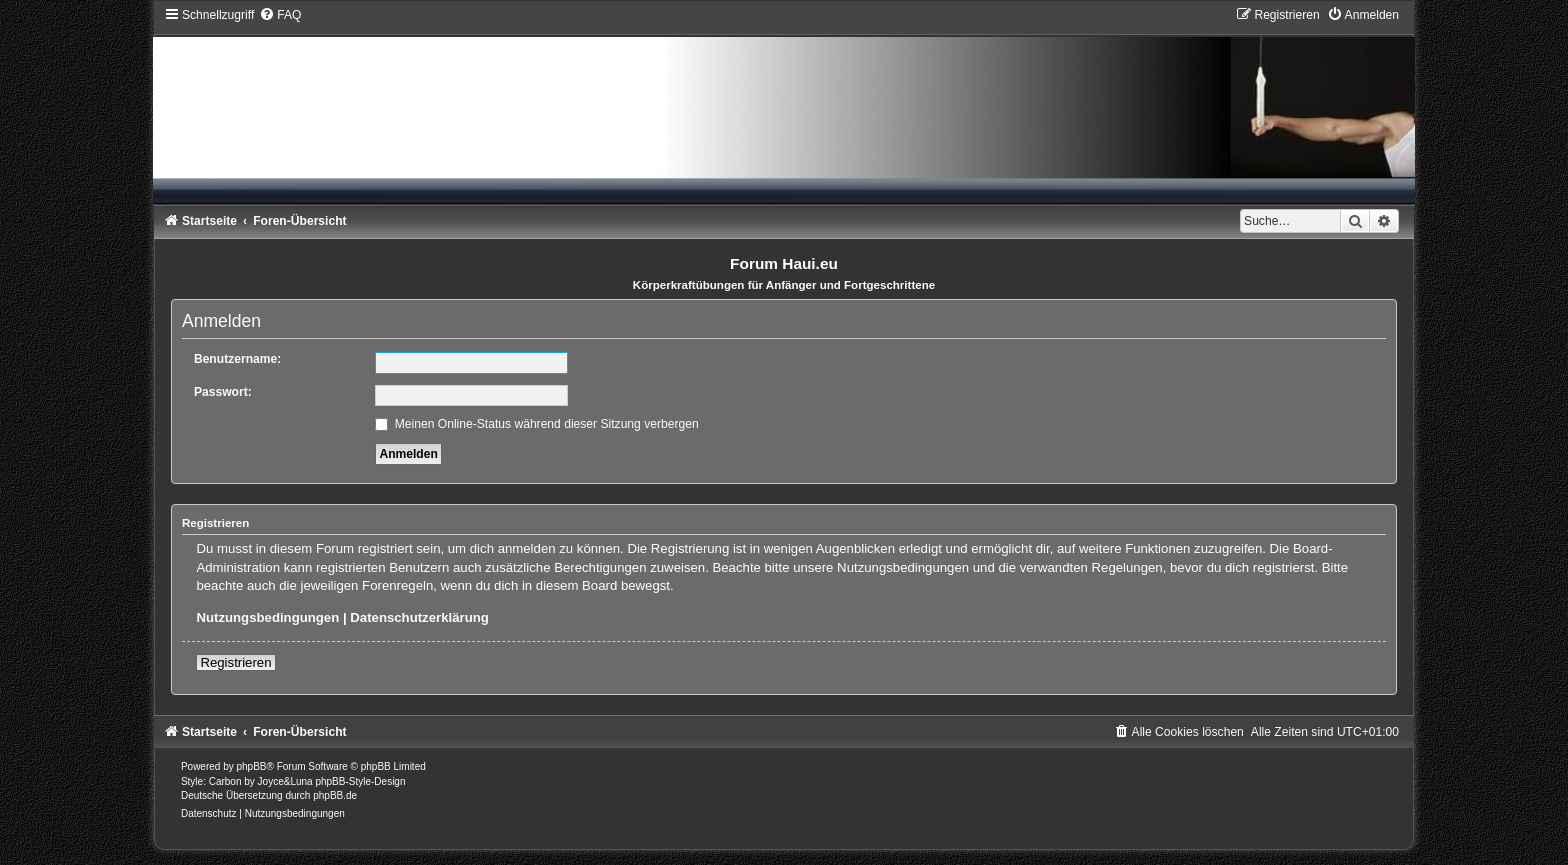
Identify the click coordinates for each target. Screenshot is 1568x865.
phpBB (252, 766)
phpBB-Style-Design (360, 781)
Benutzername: (237, 359)
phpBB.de (335, 795)
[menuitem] (280, 15)
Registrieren (235, 662)
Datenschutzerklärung (419, 617)
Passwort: (223, 392)
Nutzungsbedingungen (267, 617)
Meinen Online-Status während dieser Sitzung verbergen (536, 424)
